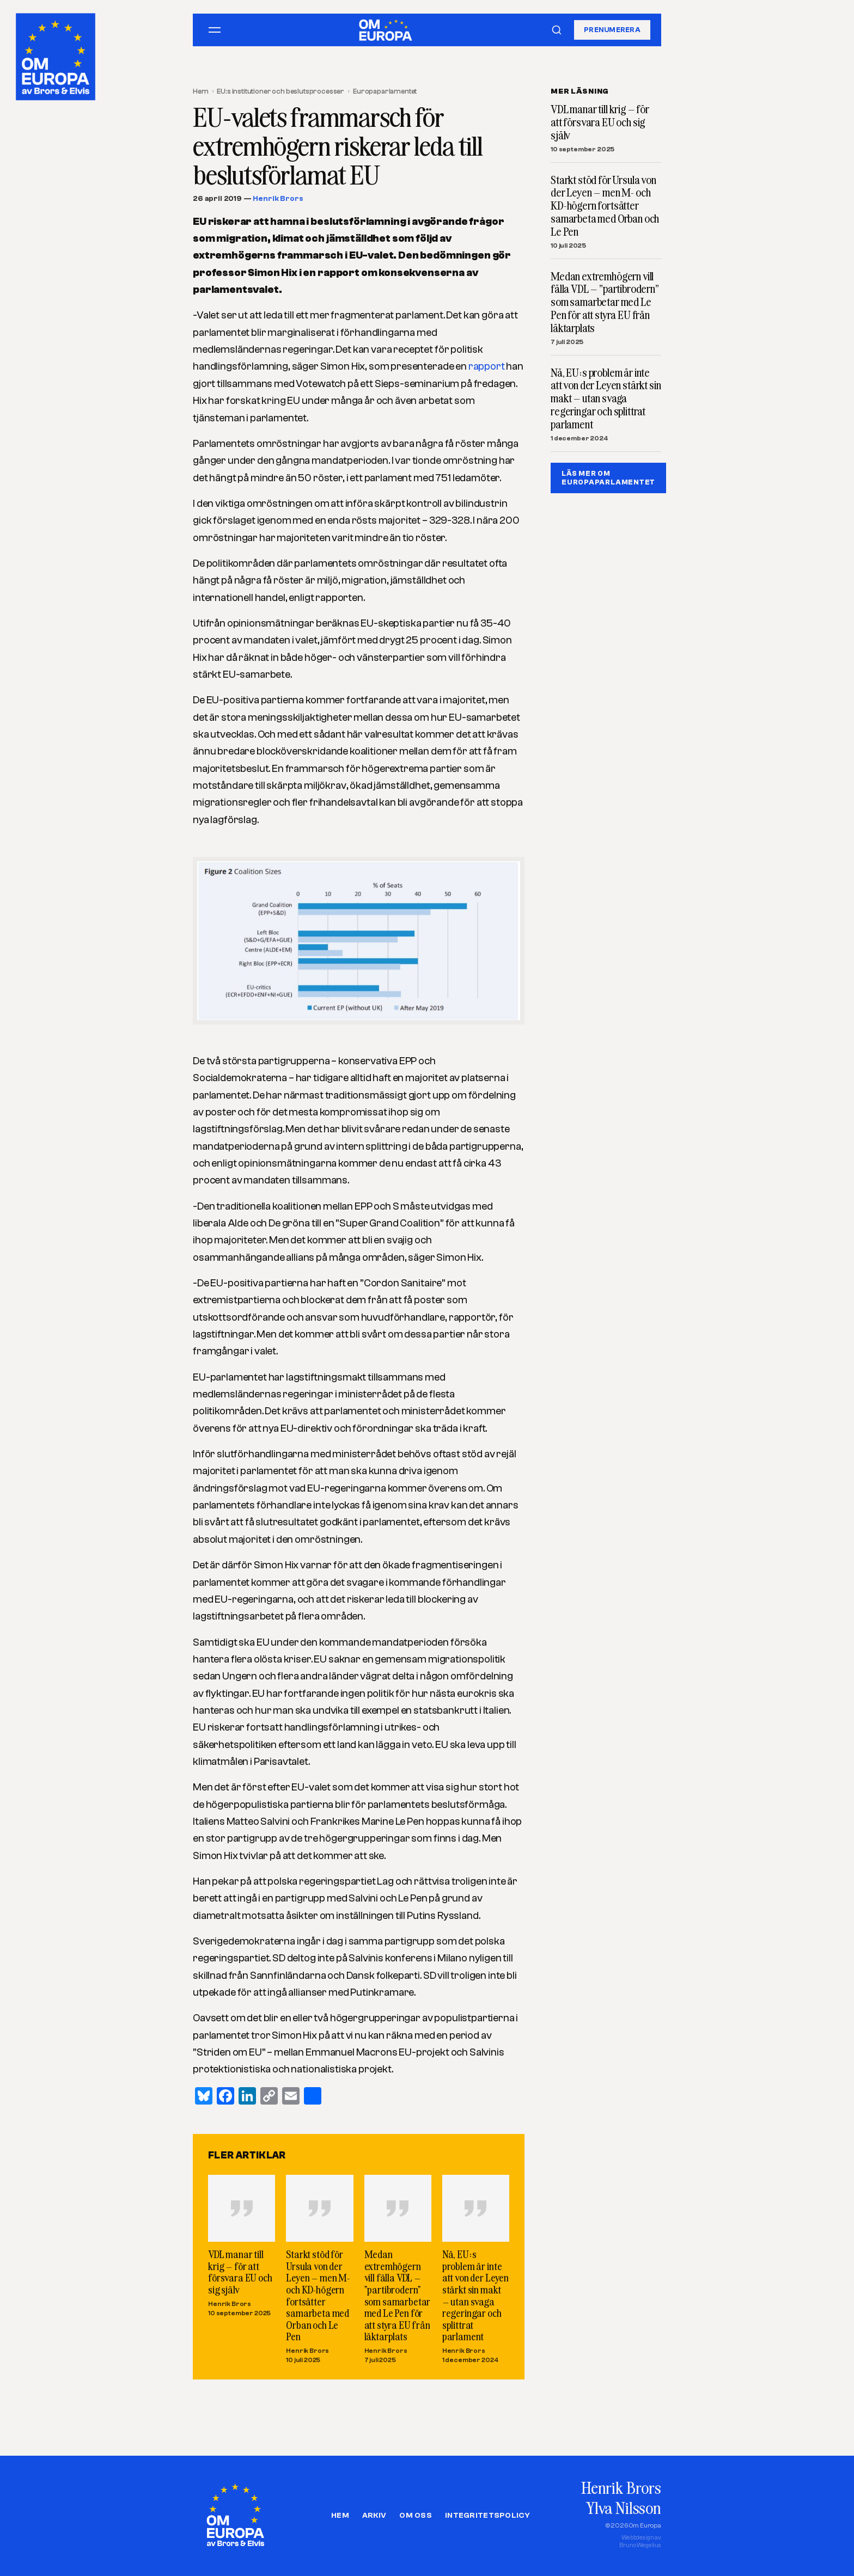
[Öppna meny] (214, 30)
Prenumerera (612, 30)
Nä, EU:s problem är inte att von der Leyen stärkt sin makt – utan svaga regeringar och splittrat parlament (475, 2295)
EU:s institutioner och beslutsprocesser (280, 91)
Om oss (415, 2515)
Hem (201, 91)
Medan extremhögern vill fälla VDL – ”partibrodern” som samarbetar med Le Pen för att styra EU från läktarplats (397, 2295)
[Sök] (557, 30)
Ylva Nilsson (623, 2507)
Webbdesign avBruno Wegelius (640, 2541)
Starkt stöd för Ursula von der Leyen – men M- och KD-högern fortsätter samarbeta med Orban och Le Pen (318, 2295)
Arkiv (374, 2515)
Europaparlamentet (385, 91)
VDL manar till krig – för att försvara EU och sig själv (240, 2272)
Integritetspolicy (487, 2515)
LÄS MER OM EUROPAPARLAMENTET (608, 477)
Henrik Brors (278, 198)
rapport (486, 366)
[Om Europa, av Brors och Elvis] (56, 54)
